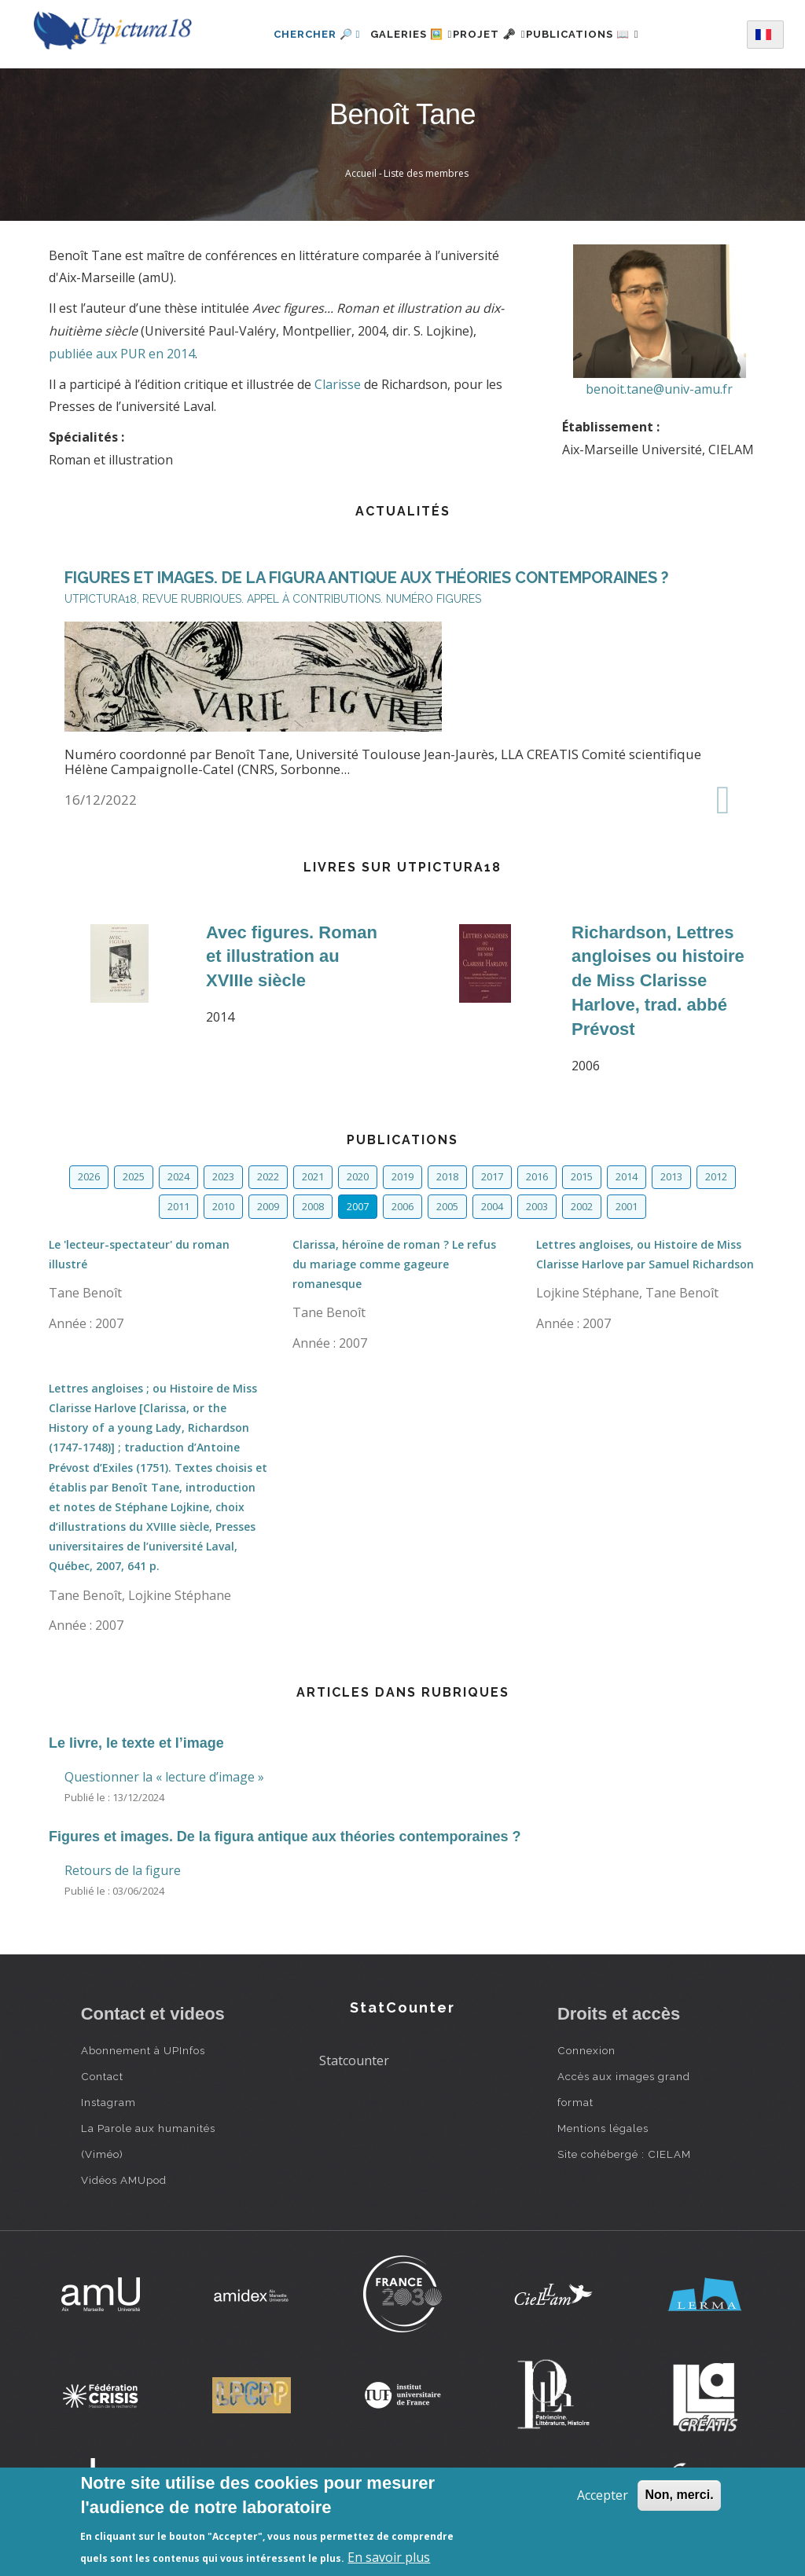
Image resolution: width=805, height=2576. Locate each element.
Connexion (586, 2050)
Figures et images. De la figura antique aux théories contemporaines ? (284, 1836)
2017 (492, 1176)
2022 (268, 1176)
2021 (313, 1176)
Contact (102, 2076)
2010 (223, 1206)
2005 (447, 1206)
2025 (134, 1176)
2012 (716, 1176)
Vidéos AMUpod (124, 2180)
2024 (178, 1176)
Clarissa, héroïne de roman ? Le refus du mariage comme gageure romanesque (394, 1264)
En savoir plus (388, 2557)
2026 (89, 1176)
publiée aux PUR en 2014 (122, 353)
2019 (402, 1176)
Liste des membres (426, 173)
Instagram (108, 2102)
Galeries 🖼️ (392, 34)
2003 (537, 1206)
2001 (627, 1206)
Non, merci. (679, 2494)
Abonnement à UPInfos (143, 2050)
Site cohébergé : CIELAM (624, 2154)
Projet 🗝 (489, 34)
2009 (268, 1206)
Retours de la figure (122, 1870)
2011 (178, 1206)
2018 (447, 1176)
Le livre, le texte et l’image (136, 1743)
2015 (582, 1176)
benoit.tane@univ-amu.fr (659, 389)
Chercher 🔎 (289, 34)
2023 (223, 1176)
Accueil (361, 173)
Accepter (602, 2495)
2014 (627, 1176)
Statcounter (354, 2060)
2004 (492, 1206)
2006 (402, 1206)
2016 (537, 1176)
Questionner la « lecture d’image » (164, 1776)
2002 (582, 1206)
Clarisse (337, 384)
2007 (358, 1206)
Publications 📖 (600, 34)
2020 (358, 1176)
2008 (313, 1206)
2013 (671, 1176)
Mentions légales (603, 2128)
